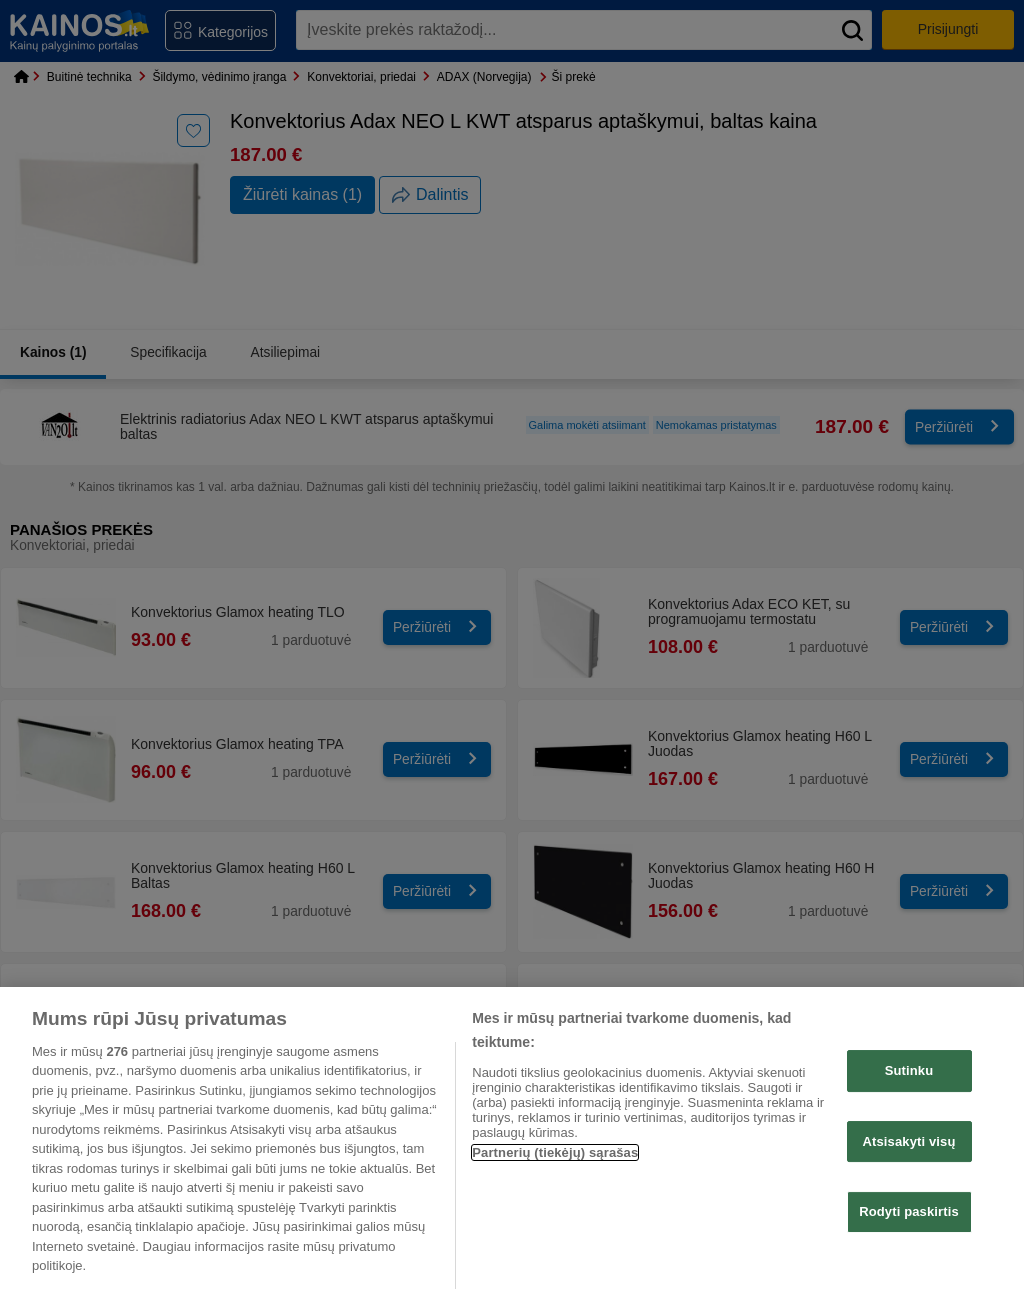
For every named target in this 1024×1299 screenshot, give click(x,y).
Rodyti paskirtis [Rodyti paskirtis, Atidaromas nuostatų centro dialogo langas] (909, 1211)
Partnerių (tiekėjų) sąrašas (555, 1152)
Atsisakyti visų (909, 1141)
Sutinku (909, 1070)
